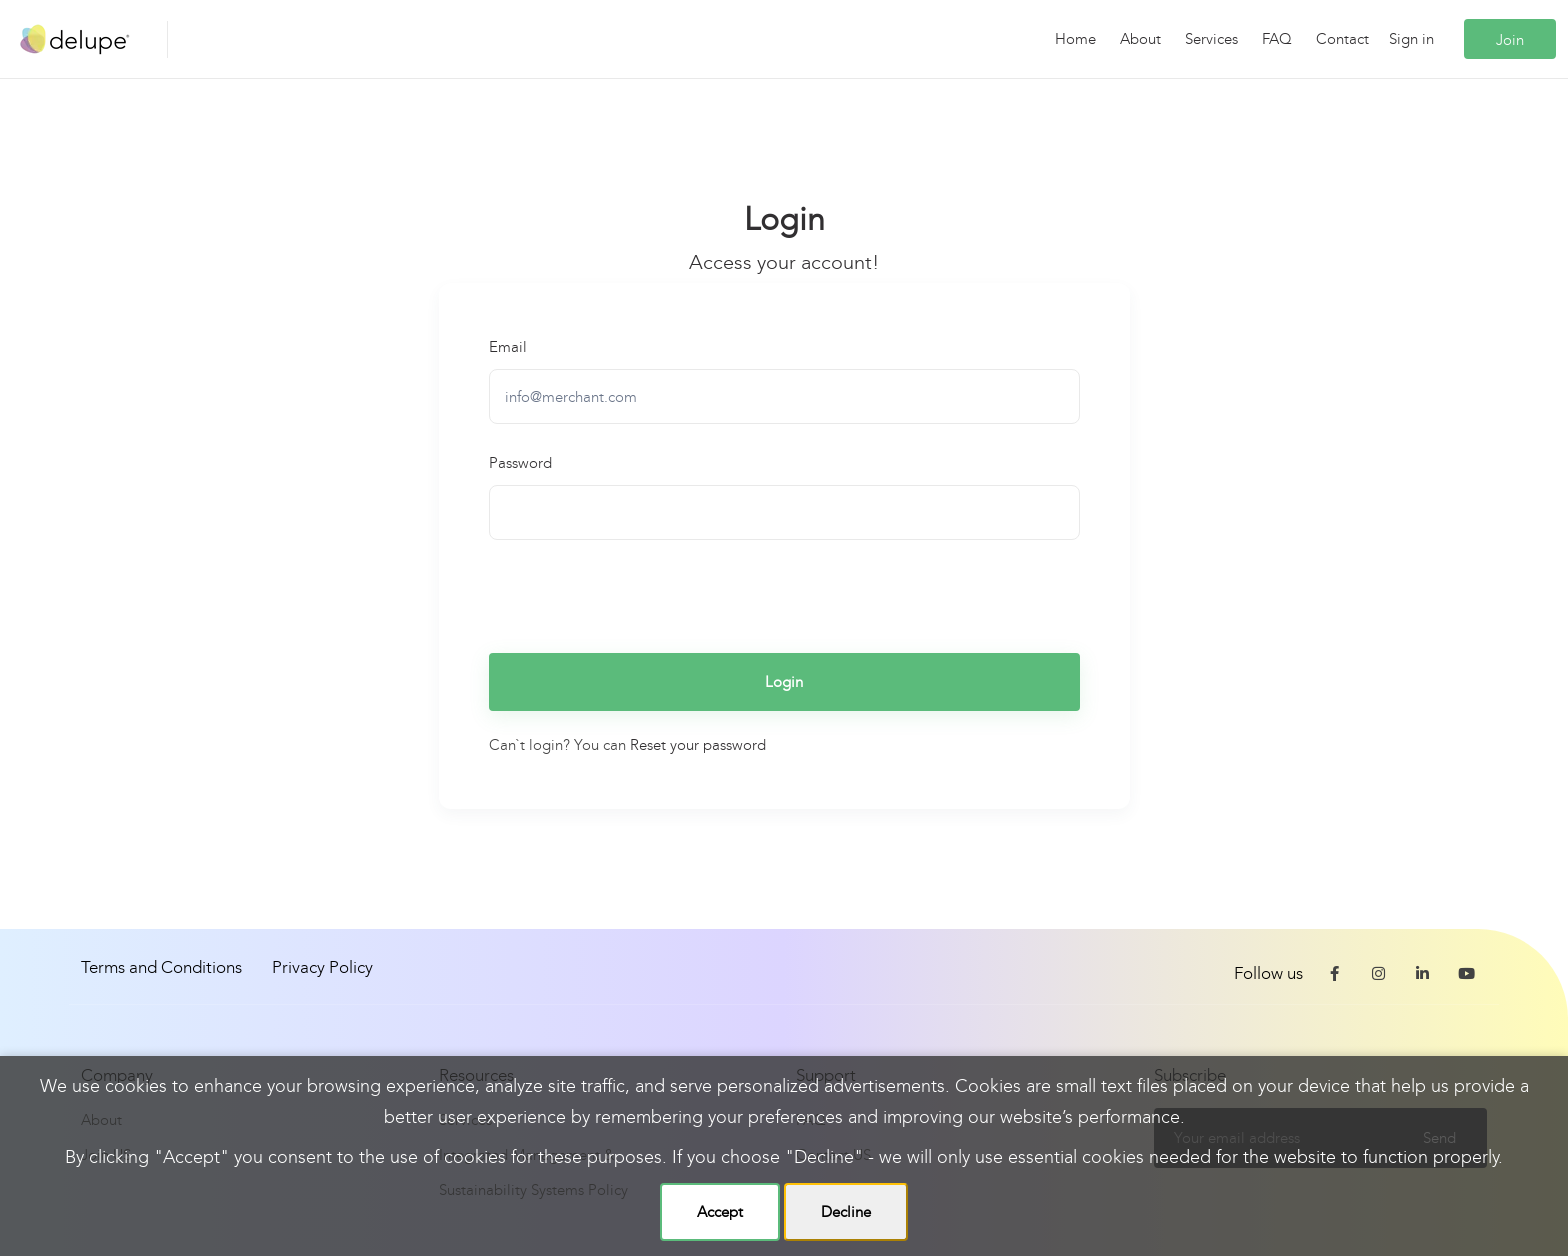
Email (508, 347)
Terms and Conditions (161, 967)
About (1140, 39)
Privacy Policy (322, 967)
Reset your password (698, 745)
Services (1211, 39)
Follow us (1268, 973)
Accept (720, 1212)
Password (520, 463)
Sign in (1411, 39)
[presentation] (641, 594)
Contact (1342, 39)
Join (1510, 40)
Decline (846, 1212)
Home (1075, 39)
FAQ (1277, 39)
